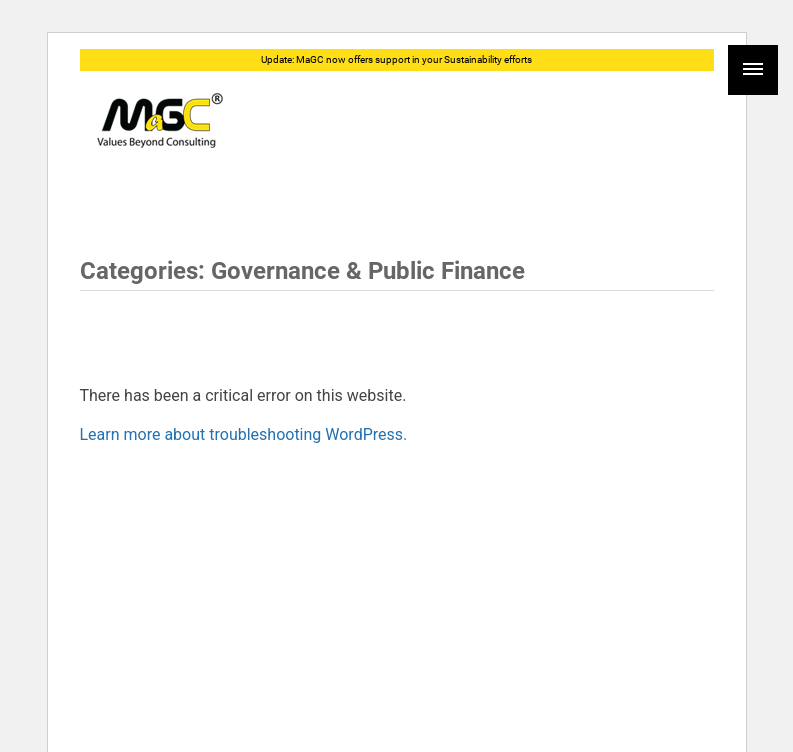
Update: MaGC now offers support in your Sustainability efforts (396, 59)
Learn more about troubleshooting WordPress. (244, 434)
